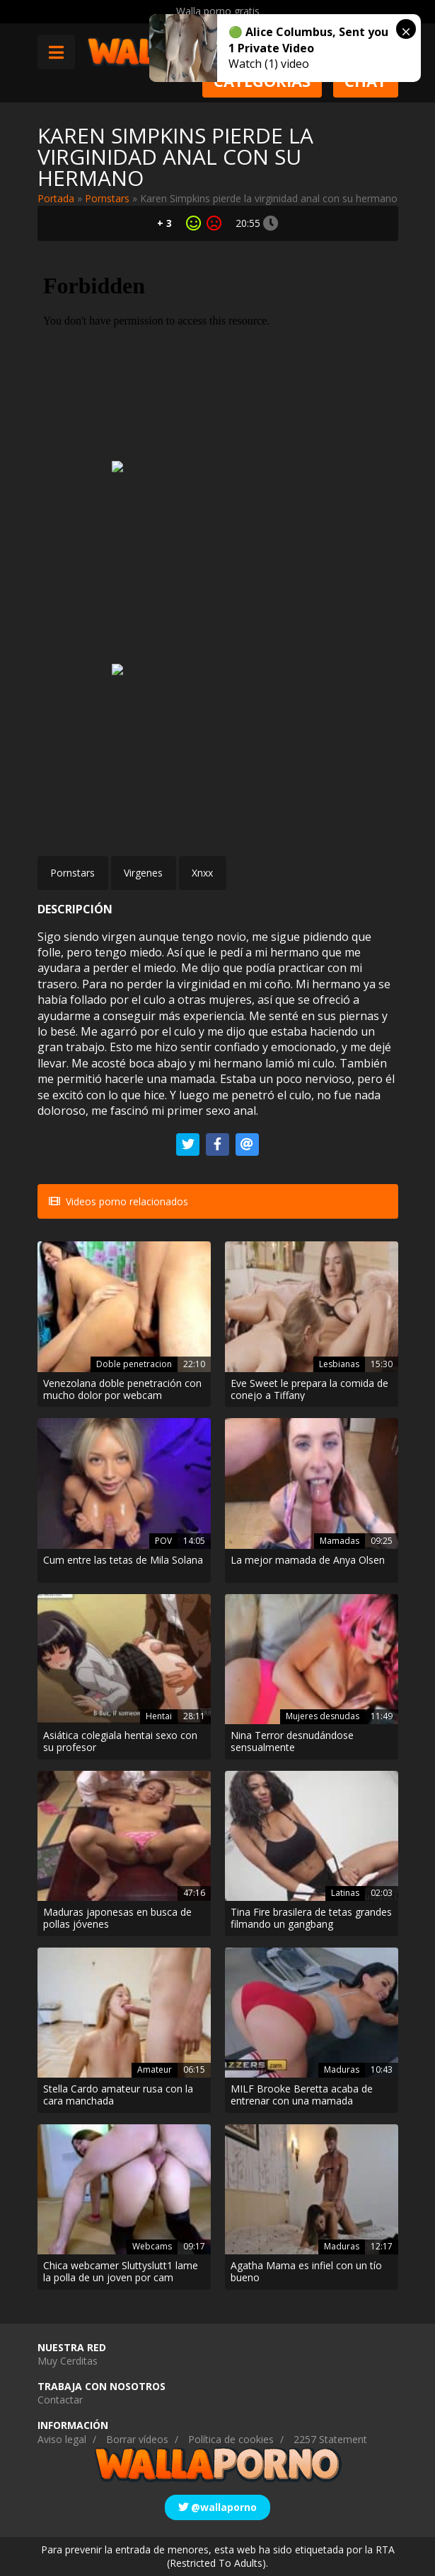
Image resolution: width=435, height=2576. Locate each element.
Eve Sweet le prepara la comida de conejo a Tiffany (309, 1390)
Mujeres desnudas (322, 1716)
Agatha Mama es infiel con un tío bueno (306, 2272)
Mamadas (339, 1541)
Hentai (159, 1716)
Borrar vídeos (137, 2439)
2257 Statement (330, 2439)
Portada (55, 198)
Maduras (341, 2069)
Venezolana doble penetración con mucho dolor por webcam (122, 1390)
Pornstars (107, 198)
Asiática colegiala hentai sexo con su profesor (120, 1742)
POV (163, 1541)
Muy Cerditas (67, 2360)
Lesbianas (339, 1364)
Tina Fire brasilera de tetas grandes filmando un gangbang (311, 1919)
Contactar (60, 2399)
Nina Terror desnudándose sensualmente (292, 1742)
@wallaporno (217, 2507)
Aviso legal (61, 2439)
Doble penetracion (134, 1364)
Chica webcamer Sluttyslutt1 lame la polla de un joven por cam (120, 2272)
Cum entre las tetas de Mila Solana (123, 1561)
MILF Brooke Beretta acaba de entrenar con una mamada (302, 2095)
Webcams (152, 2246)
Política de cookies (231, 2439)
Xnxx (202, 872)
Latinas (345, 1893)
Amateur (154, 2069)
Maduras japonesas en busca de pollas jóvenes (117, 1919)
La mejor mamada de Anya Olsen (308, 1561)
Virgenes (143, 872)
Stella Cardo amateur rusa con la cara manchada (118, 2095)
